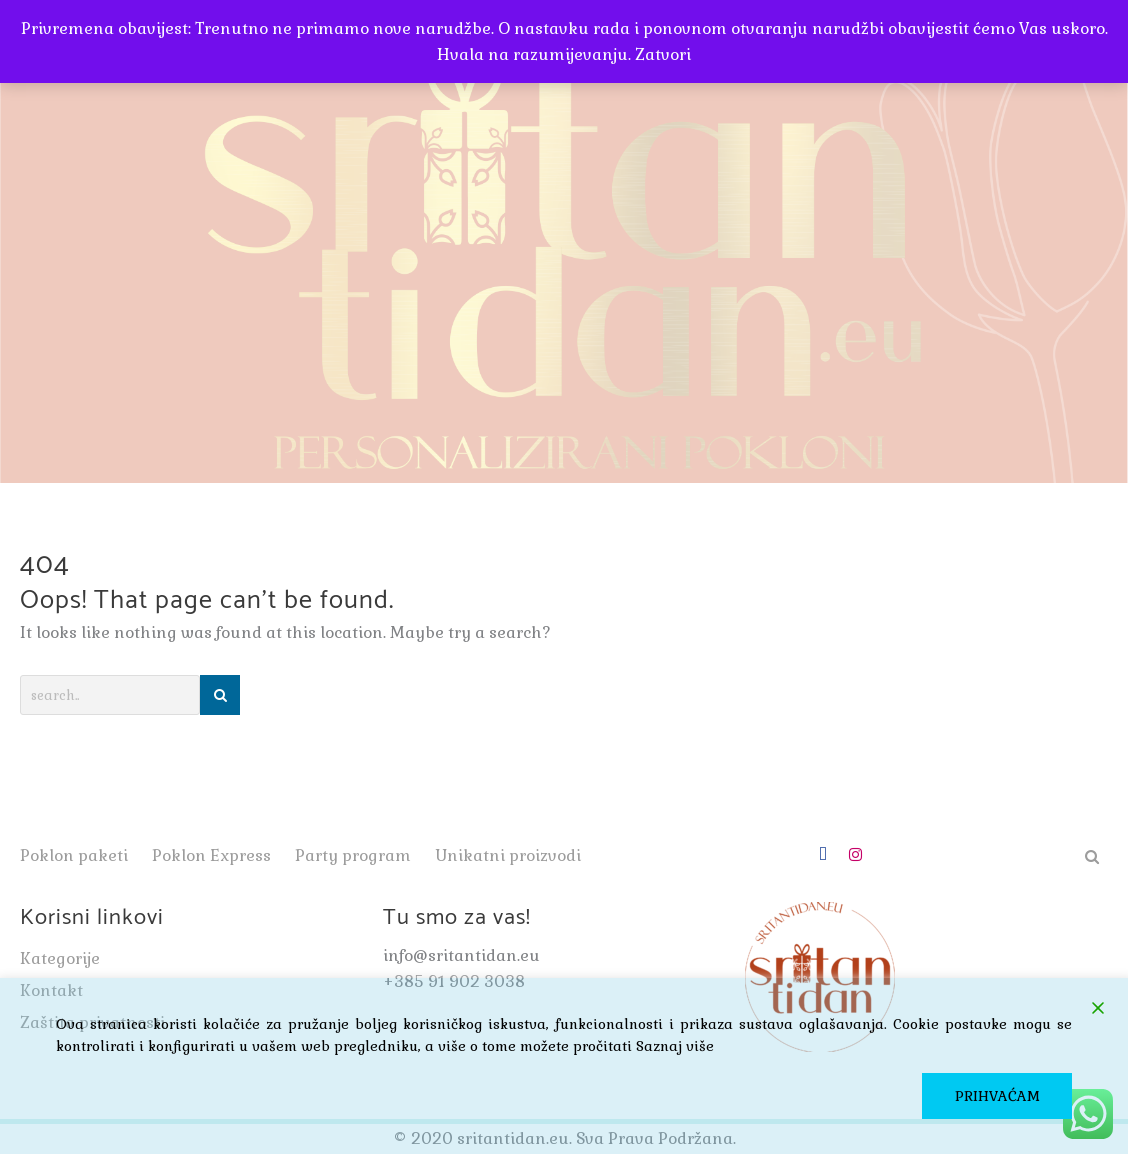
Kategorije (60, 958)
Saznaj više (675, 1046)
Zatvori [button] (663, 54)
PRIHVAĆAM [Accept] (997, 1096)
